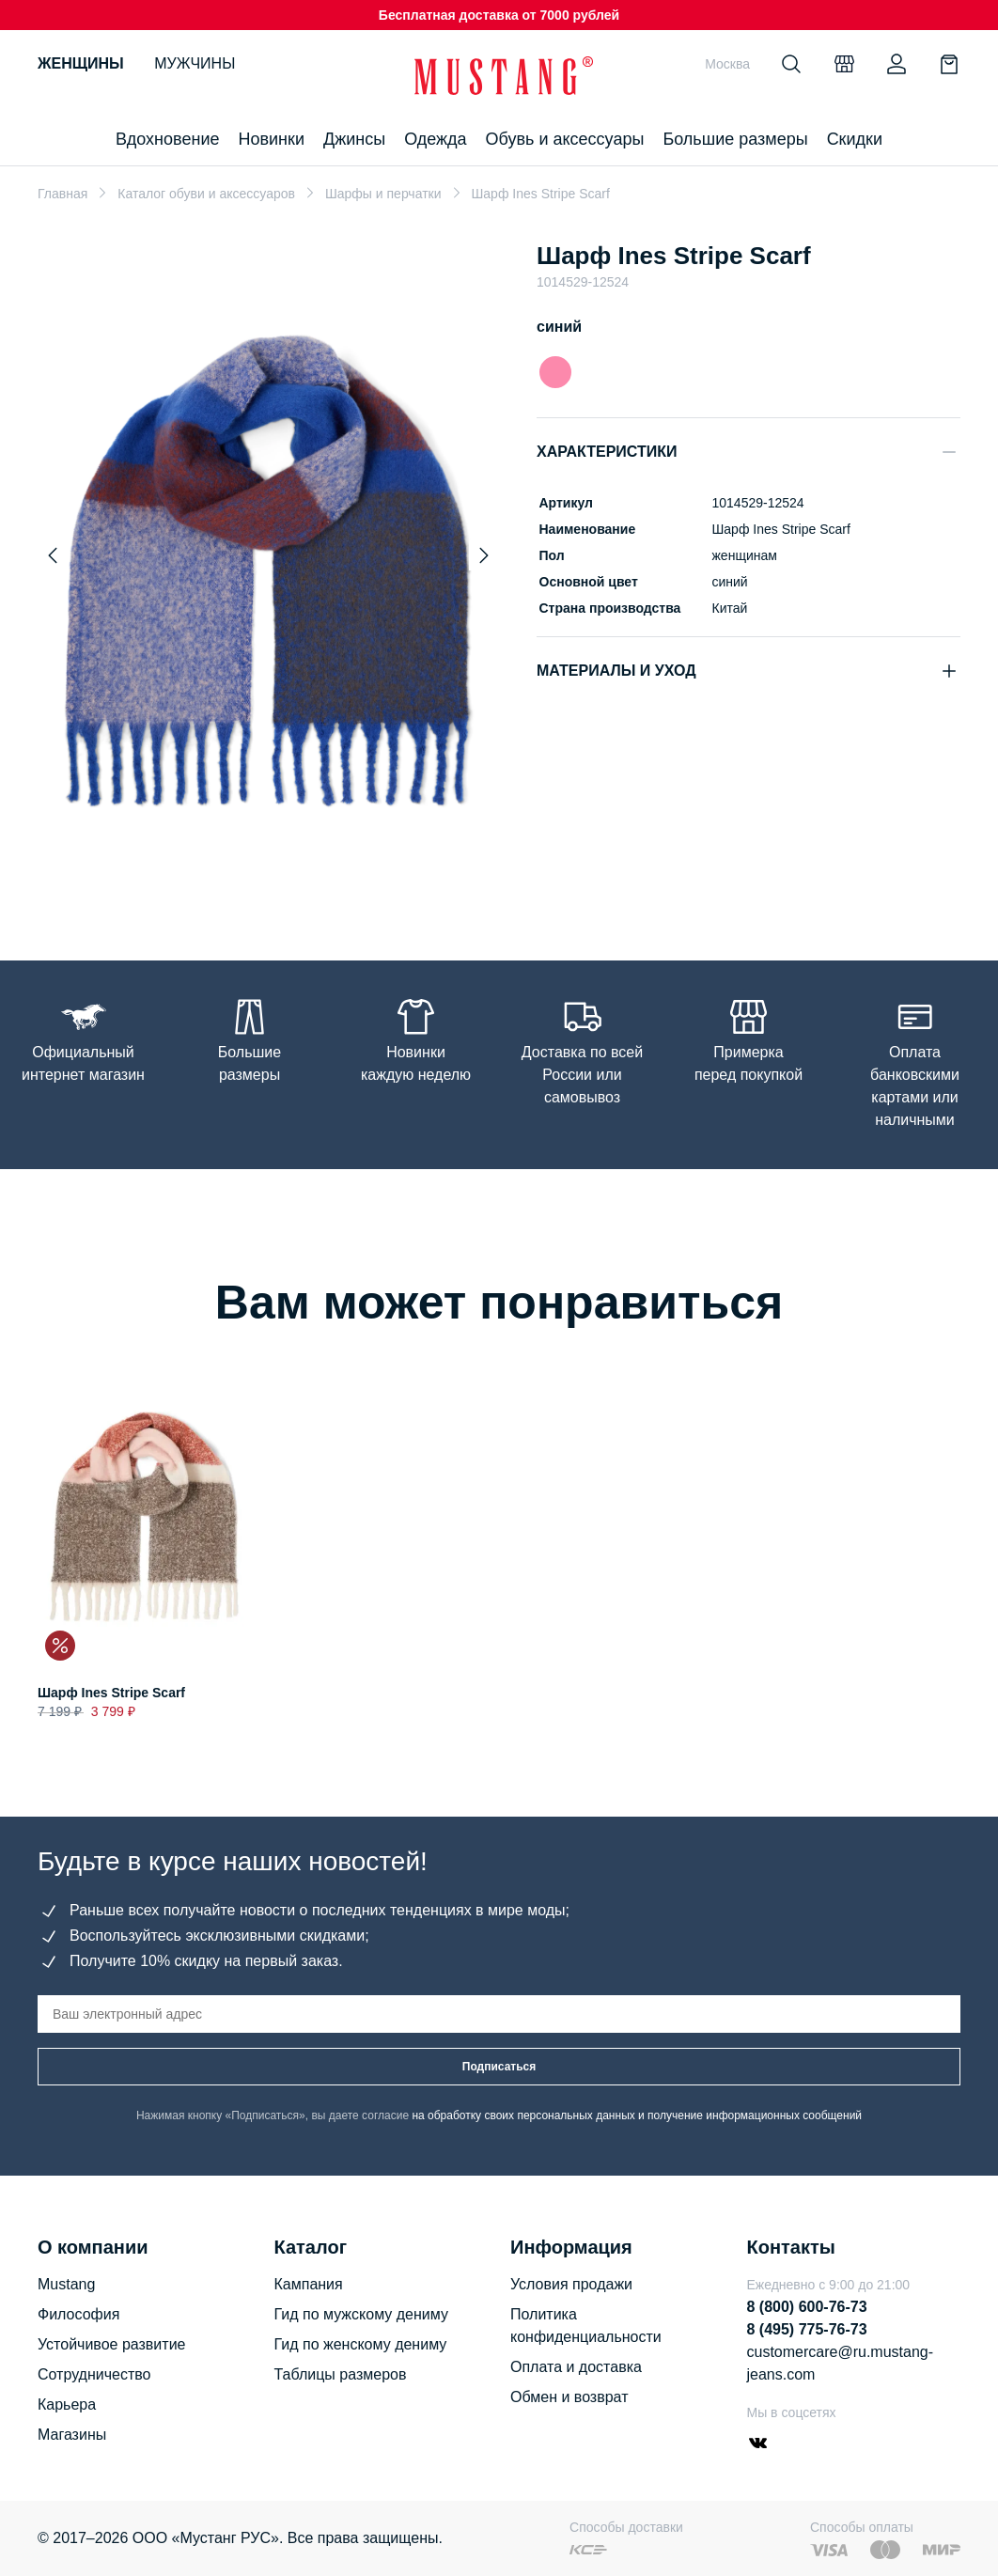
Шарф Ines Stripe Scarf (111, 1692)
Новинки (271, 139)
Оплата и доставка (576, 2367)
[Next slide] (484, 555)
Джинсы (354, 139)
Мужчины (194, 63)
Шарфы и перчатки (383, 193)
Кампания (308, 2284)
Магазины (72, 2435)
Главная (62, 193)
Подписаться (499, 2066)
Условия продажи (571, 2284)
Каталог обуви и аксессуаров (206, 193)
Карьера (67, 2404)
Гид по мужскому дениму (361, 2314)
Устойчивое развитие (111, 2344)
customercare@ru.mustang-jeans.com (840, 2363)
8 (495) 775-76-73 (807, 2329)
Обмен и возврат (569, 2397)
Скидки (854, 139)
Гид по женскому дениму (360, 2344)
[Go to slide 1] (268, 873)
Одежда (435, 139)
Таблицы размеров (340, 2374)
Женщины (81, 63)
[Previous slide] (53, 555)
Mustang (66, 2284)
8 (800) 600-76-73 (807, 2307)
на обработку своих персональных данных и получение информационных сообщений (637, 2115)
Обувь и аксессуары (565, 139)
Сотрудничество (94, 2374)
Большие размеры (735, 139)
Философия (78, 2314)
